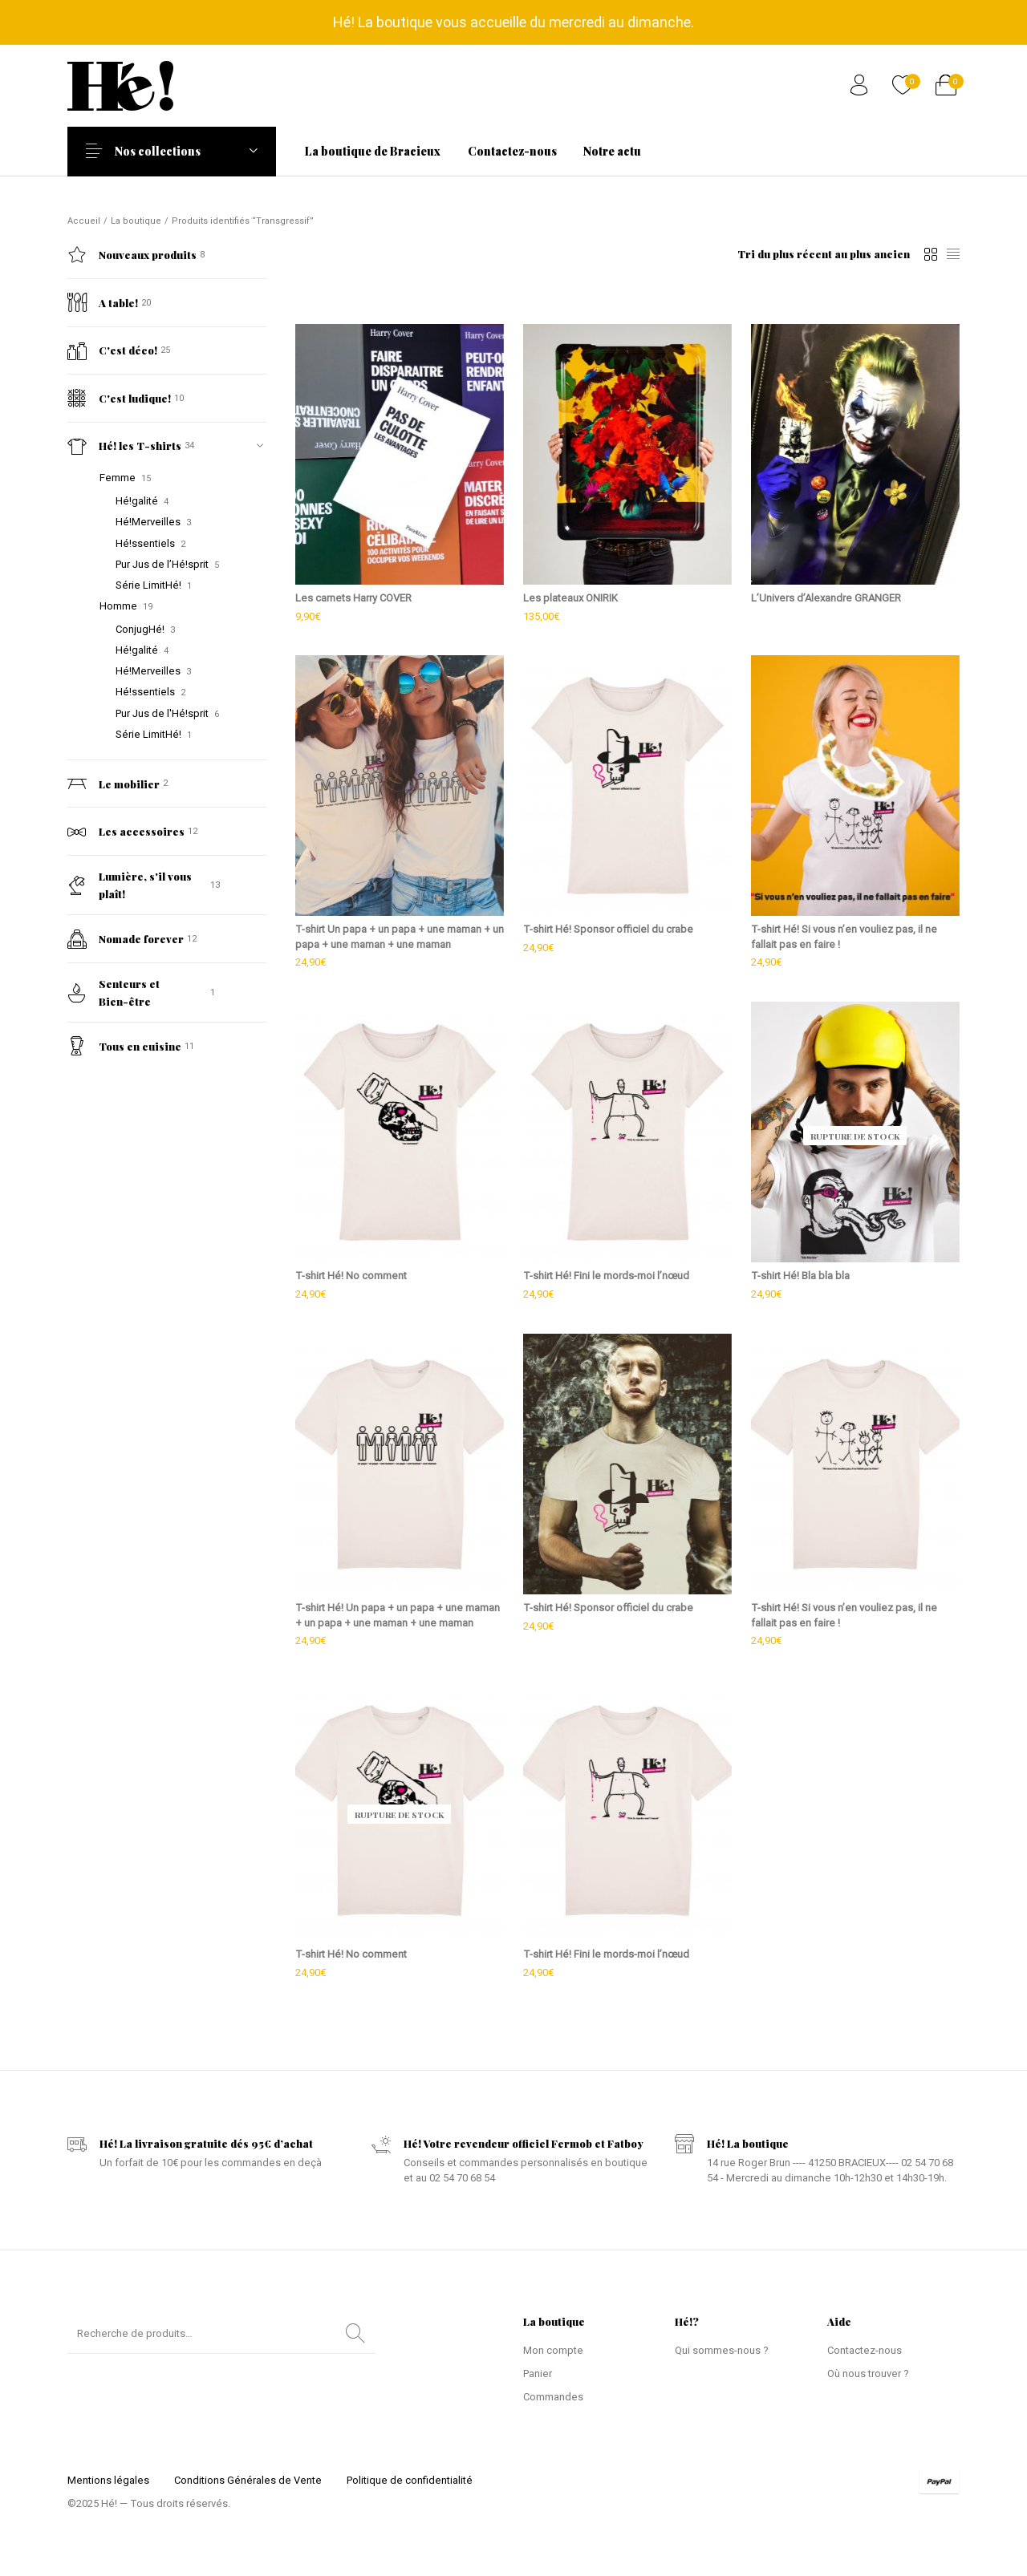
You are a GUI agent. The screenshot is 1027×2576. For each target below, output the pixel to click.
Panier (537, 2373)
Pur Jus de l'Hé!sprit (162, 713)
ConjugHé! (140, 629)
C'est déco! (112, 350)
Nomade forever (125, 939)
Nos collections (168, 151)
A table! (102, 302)
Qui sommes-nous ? (722, 2350)
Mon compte (553, 2350)
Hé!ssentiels (145, 543)
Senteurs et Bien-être (113, 992)
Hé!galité (137, 501)
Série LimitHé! (148, 585)
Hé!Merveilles (148, 522)
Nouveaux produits (132, 255)
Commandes (553, 2397)
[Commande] (823, 254)
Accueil (83, 221)
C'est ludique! (119, 397)
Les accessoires (126, 831)
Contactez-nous (864, 2350)
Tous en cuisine (124, 1045)
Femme (117, 478)
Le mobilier (113, 783)
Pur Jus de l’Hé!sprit (162, 564)
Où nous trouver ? (868, 2373)
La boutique (136, 221)
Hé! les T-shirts (124, 446)
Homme (118, 606)
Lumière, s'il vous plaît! (129, 884)
